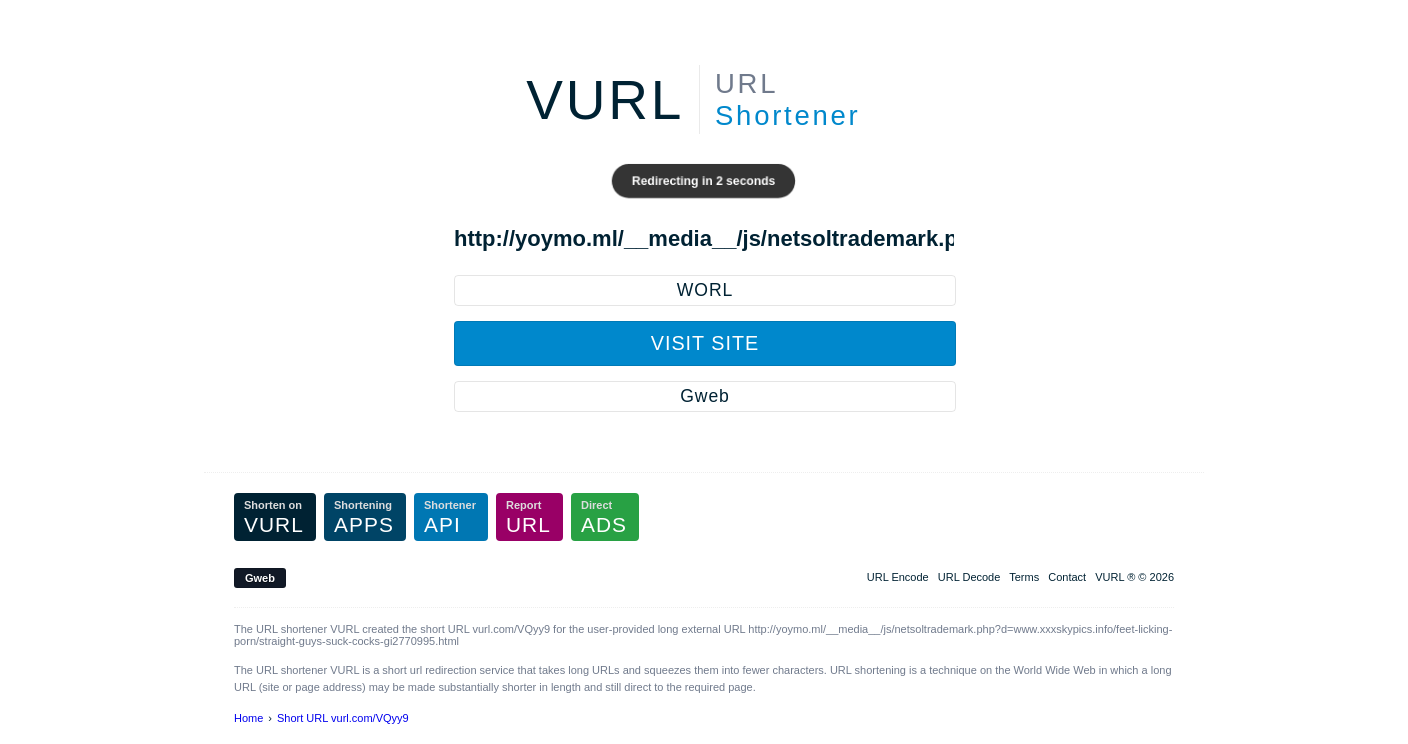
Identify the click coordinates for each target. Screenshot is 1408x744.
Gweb (704, 396)
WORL (705, 290)
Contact (1067, 577)
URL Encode (898, 577)
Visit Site (705, 343)
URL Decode (969, 577)
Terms (1024, 577)
